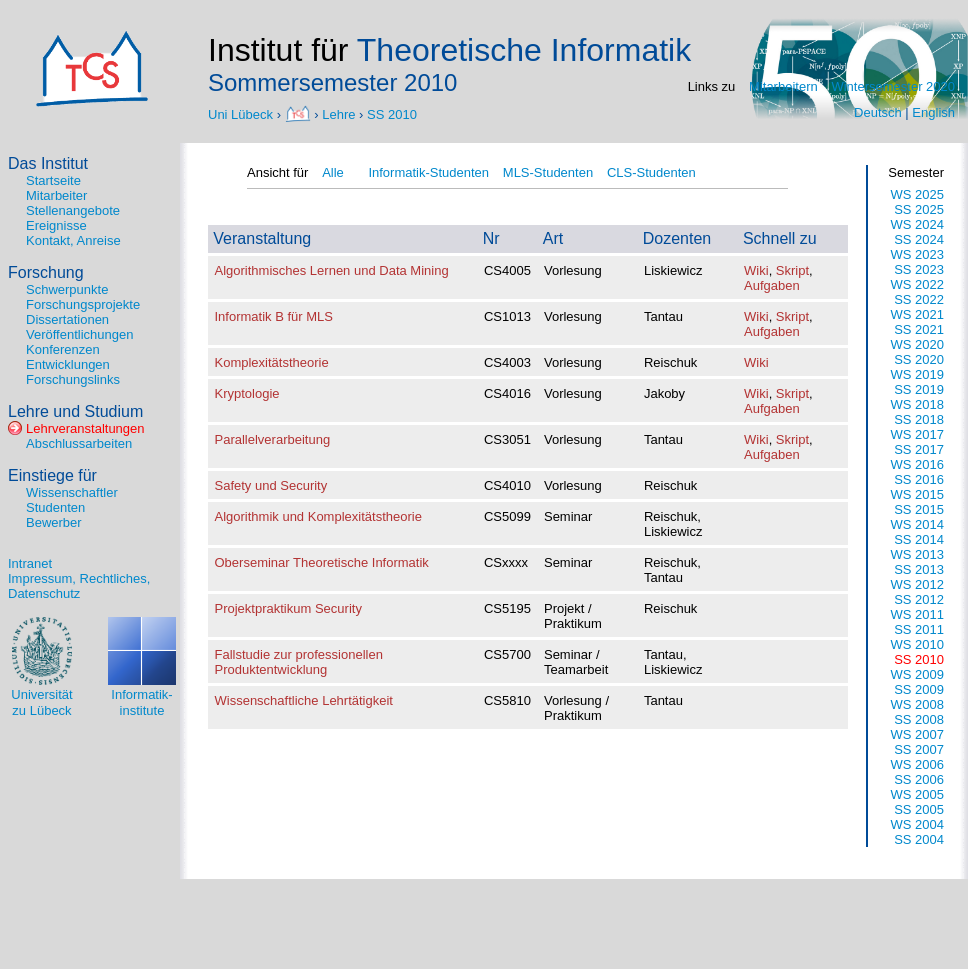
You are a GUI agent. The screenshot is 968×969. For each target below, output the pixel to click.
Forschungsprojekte (83, 304)
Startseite (53, 180)
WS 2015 (917, 494)
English (933, 112)
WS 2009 (917, 674)
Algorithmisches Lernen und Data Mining (332, 270)
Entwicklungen (68, 364)
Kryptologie (247, 393)
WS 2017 (917, 434)
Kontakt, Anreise (73, 240)
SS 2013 (919, 569)
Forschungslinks (73, 379)
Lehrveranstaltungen (85, 428)
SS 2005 (919, 809)
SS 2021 (919, 329)
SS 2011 (919, 629)
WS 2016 (917, 464)
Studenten (55, 507)
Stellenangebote (73, 210)
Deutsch (878, 112)
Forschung (46, 272)
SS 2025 (919, 209)
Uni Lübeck (242, 113)
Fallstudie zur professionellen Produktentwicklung (299, 662)
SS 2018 (919, 419)
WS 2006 (917, 764)
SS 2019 (919, 389)
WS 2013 (917, 554)
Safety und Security (271, 485)
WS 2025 (917, 194)
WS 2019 (917, 374)
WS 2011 (917, 614)
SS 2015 (919, 509)
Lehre (338, 113)
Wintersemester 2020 (893, 86)
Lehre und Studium (75, 411)
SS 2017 (919, 449)
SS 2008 (919, 719)
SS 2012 (919, 599)
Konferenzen (63, 349)
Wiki (756, 270)
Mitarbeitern (783, 86)
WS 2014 (917, 524)
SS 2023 (919, 269)
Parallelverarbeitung (273, 439)
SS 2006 (919, 779)
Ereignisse (56, 225)
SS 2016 (919, 479)
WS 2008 (917, 704)
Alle (333, 172)
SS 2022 (919, 299)
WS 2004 (917, 824)
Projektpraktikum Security (288, 608)
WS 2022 (917, 284)
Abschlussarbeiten (79, 443)
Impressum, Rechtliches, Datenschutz (79, 586)
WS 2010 (917, 644)
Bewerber (54, 522)
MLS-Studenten (548, 172)
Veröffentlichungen (79, 334)
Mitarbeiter (56, 195)
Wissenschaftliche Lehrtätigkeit (304, 700)
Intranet (30, 563)
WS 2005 (917, 794)
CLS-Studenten (651, 172)
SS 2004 (919, 839)
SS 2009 (919, 689)
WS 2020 (917, 344)
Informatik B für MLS (274, 316)
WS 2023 (917, 254)
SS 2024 (919, 239)
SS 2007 (919, 749)
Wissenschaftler (72, 492)
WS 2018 (917, 404)
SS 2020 (919, 359)
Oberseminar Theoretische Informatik (322, 562)
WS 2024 (917, 224)
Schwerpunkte (67, 289)
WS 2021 (917, 314)
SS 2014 (919, 539)
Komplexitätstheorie (272, 362)
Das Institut (48, 163)
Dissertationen (67, 319)
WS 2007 (917, 734)
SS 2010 (392, 113)
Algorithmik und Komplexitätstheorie (318, 516)
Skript (792, 270)
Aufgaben (772, 285)
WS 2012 (917, 584)
